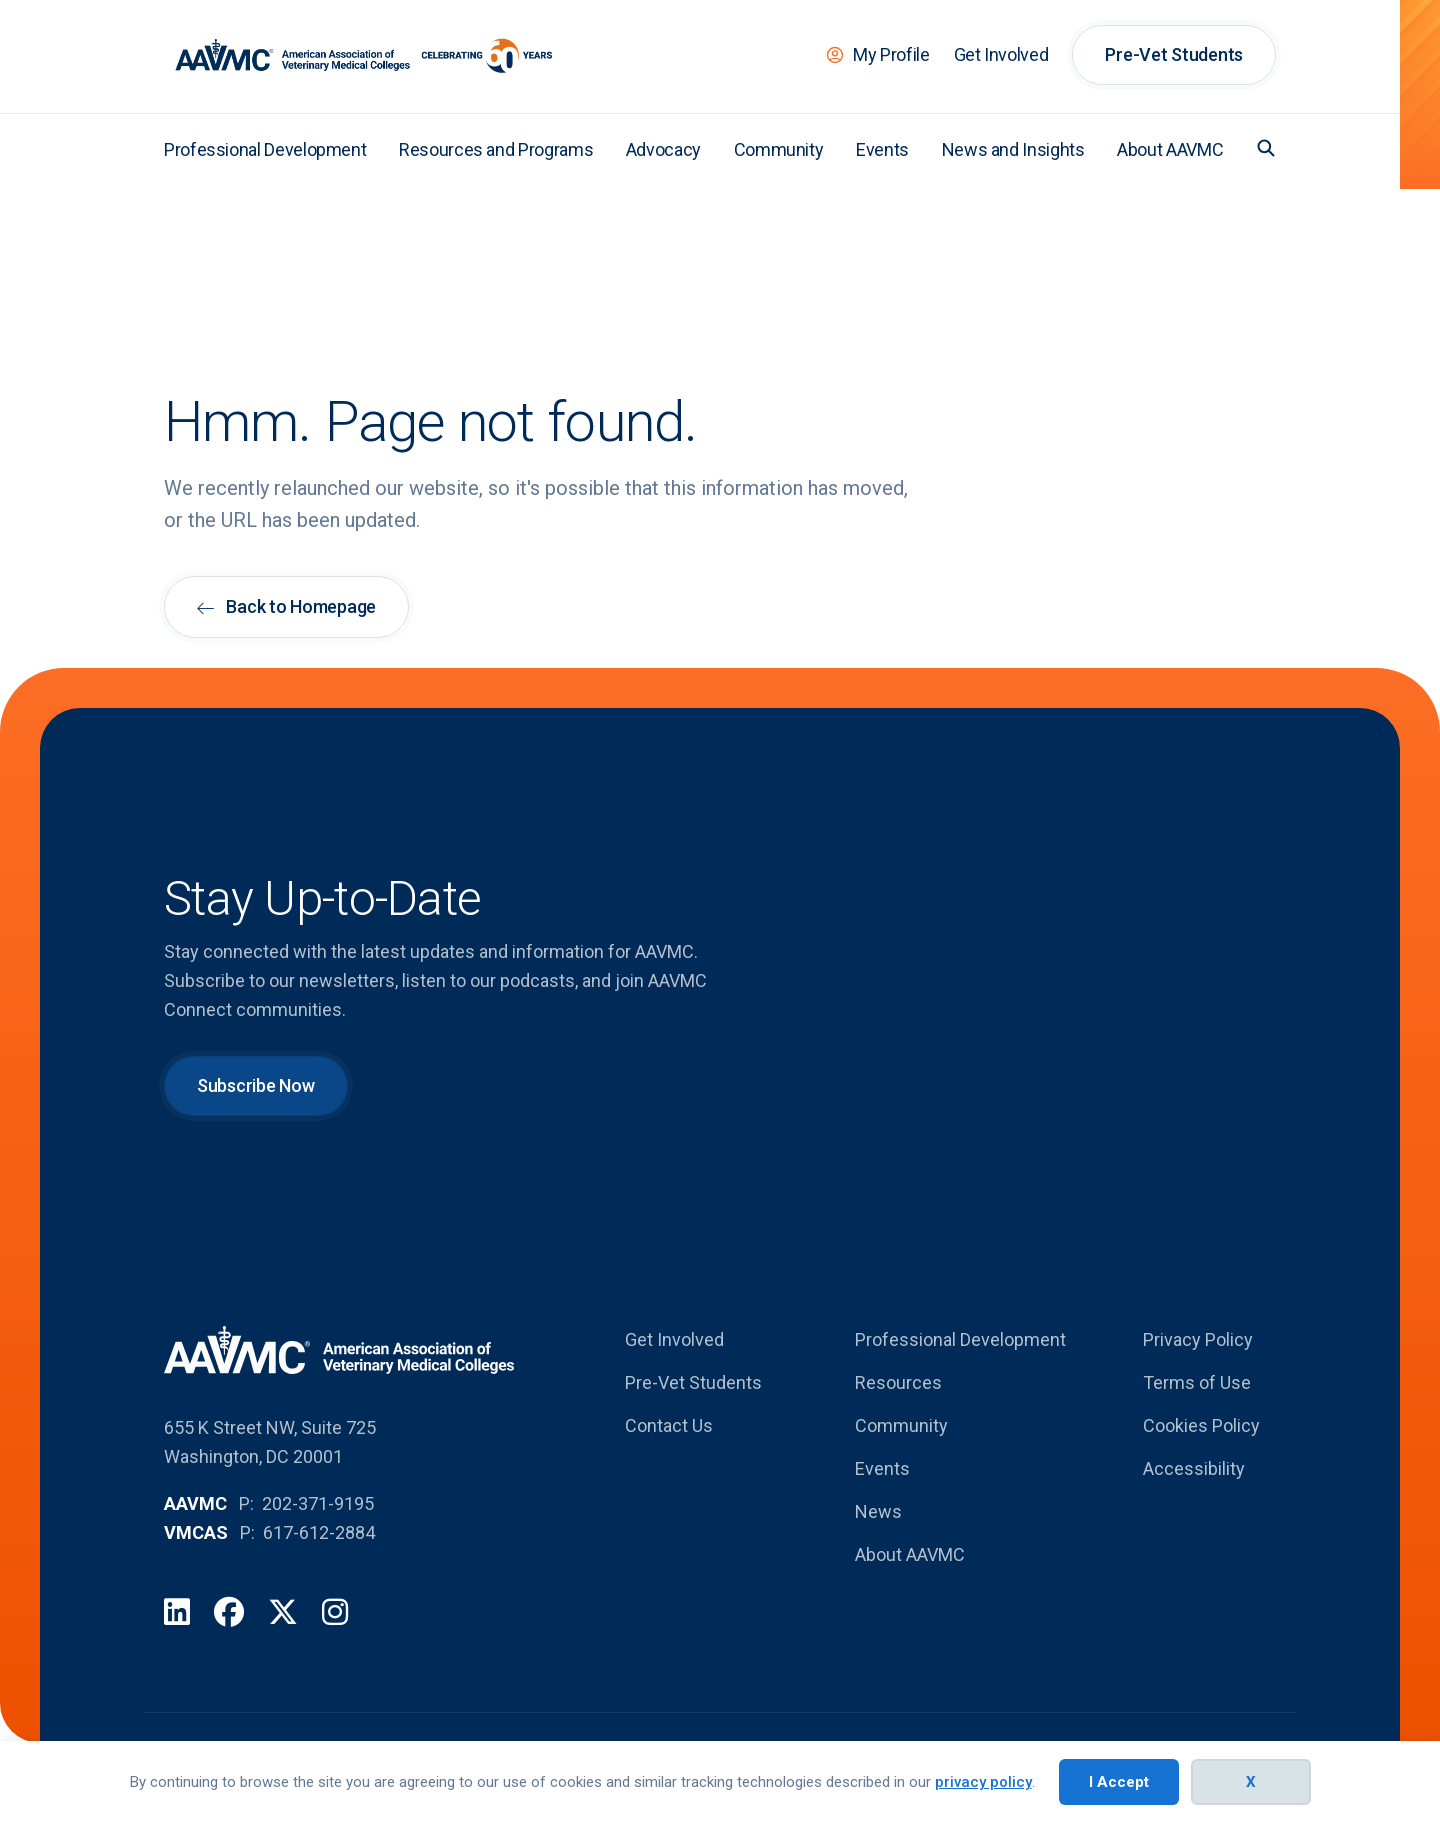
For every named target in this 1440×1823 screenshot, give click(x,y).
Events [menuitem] (882, 149)
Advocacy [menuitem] (663, 149)
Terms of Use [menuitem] (1197, 1382)
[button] (1266, 148)
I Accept (1119, 1782)
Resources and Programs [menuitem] (496, 149)
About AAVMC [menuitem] (1170, 149)
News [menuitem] (878, 1511)
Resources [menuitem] (898, 1382)
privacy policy (983, 1782)
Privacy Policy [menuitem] (1198, 1339)
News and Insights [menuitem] (1013, 149)
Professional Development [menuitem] (265, 149)
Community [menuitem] (779, 149)
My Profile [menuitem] (891, 54)
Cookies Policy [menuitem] (1201, 1425)
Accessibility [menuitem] (1194, 1468)
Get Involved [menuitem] (1001, 54)
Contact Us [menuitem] (669, 1425)
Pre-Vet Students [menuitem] (1174, 54)
